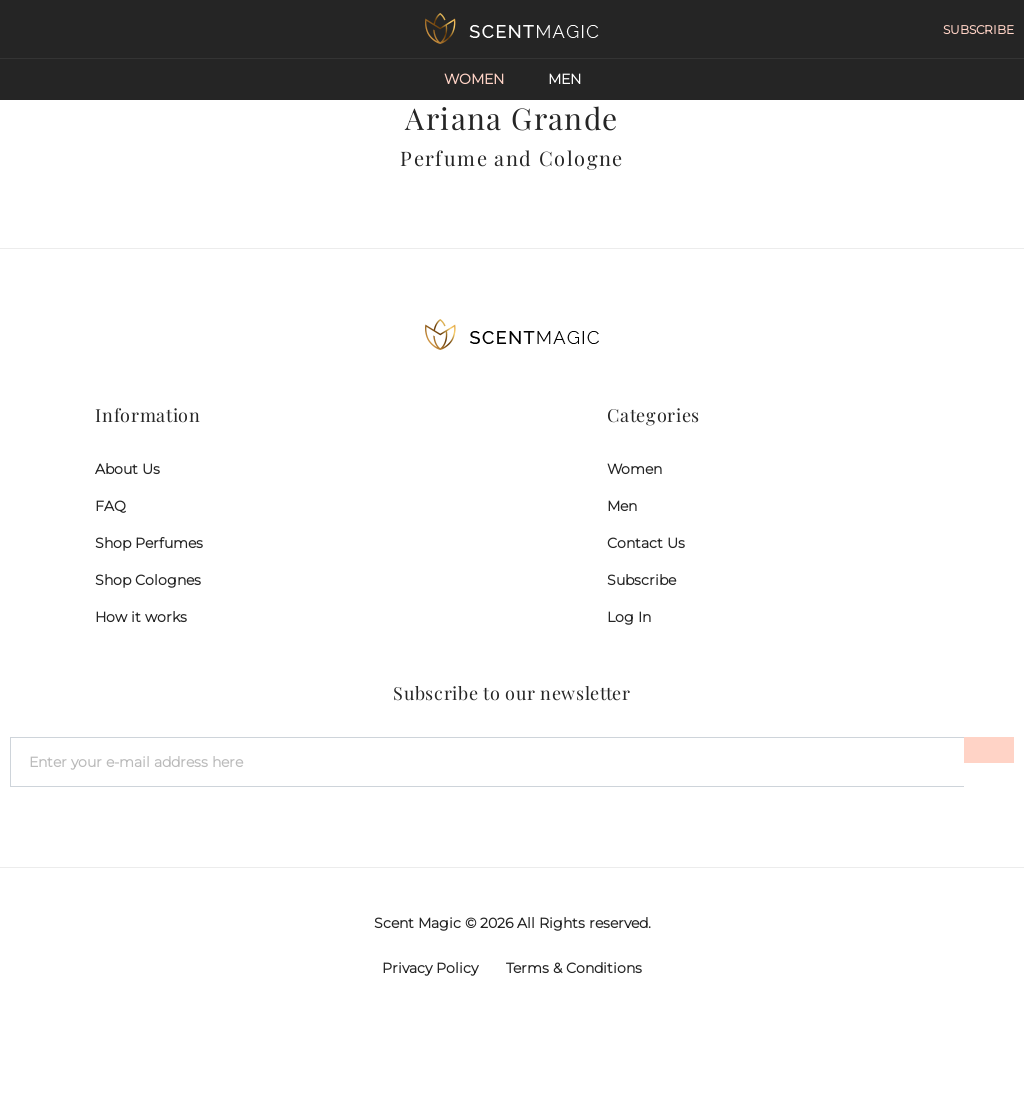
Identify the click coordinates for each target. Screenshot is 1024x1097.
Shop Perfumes (149, 543)
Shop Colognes (148, 580)
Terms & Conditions (574, 968)
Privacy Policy (430, 968)
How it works (141, 617)
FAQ (110, 506)
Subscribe (641, 580)
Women (474, 79)
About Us (127, 469)
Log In (629, 617)
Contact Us (646, 543)
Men (564, 79)
